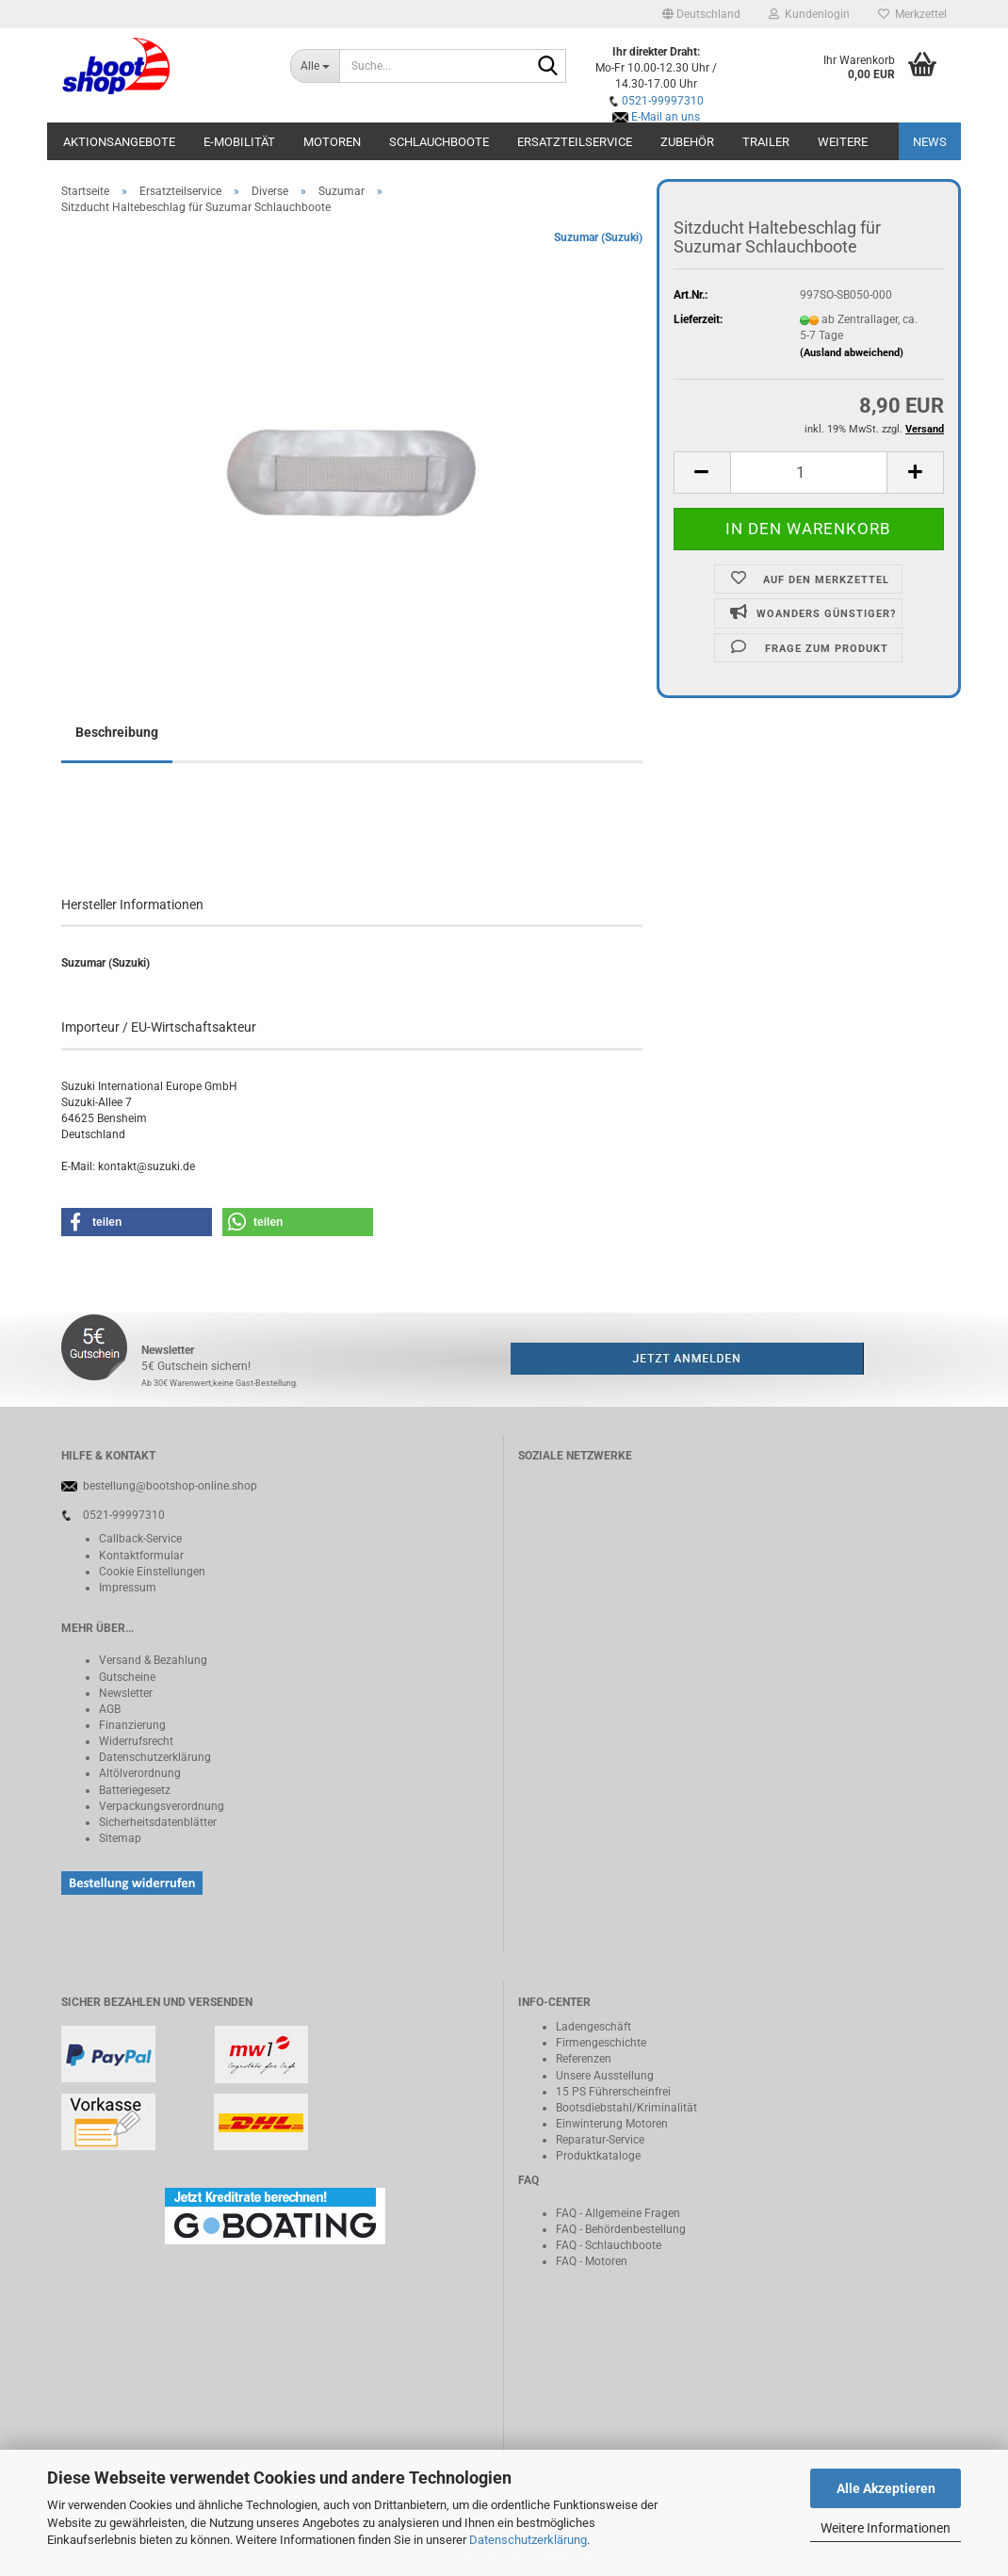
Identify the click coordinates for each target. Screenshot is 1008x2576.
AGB (110, 1709)
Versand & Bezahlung (153, 1660)
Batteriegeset (132, 1790)
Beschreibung (116, 732)
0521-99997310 (663, 100)
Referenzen (583, 2058)
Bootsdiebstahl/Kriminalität (626, 2107)
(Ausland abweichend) (851, 353)
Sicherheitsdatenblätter (158, 1822)
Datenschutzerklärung (528, 2540)
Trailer (765, 142)
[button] (701, 14)
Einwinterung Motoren (612, 2123)
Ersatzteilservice (574, 142)
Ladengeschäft (593, 2026)
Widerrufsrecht (136, 1741)
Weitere (843, 142)
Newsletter (126, 1693)
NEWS (930, 142)
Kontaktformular (141, 1555)
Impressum (127, 1587)
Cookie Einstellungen (152, 1571)
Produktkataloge (598, 2155)
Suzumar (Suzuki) (598, 237)
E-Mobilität (239, 142)
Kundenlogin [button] (809, 14)
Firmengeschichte (601, 2042)
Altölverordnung (140, 1773)
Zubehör (687, 142)
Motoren (332, 142)
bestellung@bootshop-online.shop (170, 1485)
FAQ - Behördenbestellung (621, 2229)
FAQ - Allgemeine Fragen (618, 2213)
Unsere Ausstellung (605, 2075)
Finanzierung (132, 1725)
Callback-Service (140, 1538)
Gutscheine (127, 1677)
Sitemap (120, 1838)
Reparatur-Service (600, 2139)
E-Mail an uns (665, 116)
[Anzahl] (808, 472)
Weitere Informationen (886, 2527)
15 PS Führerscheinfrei (613, 2091)
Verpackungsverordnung (161, 1806)
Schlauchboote (439, 142)
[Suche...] (314, 66)
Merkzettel (912, 14)
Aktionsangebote (119, 142)
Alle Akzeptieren (886, 2488)
